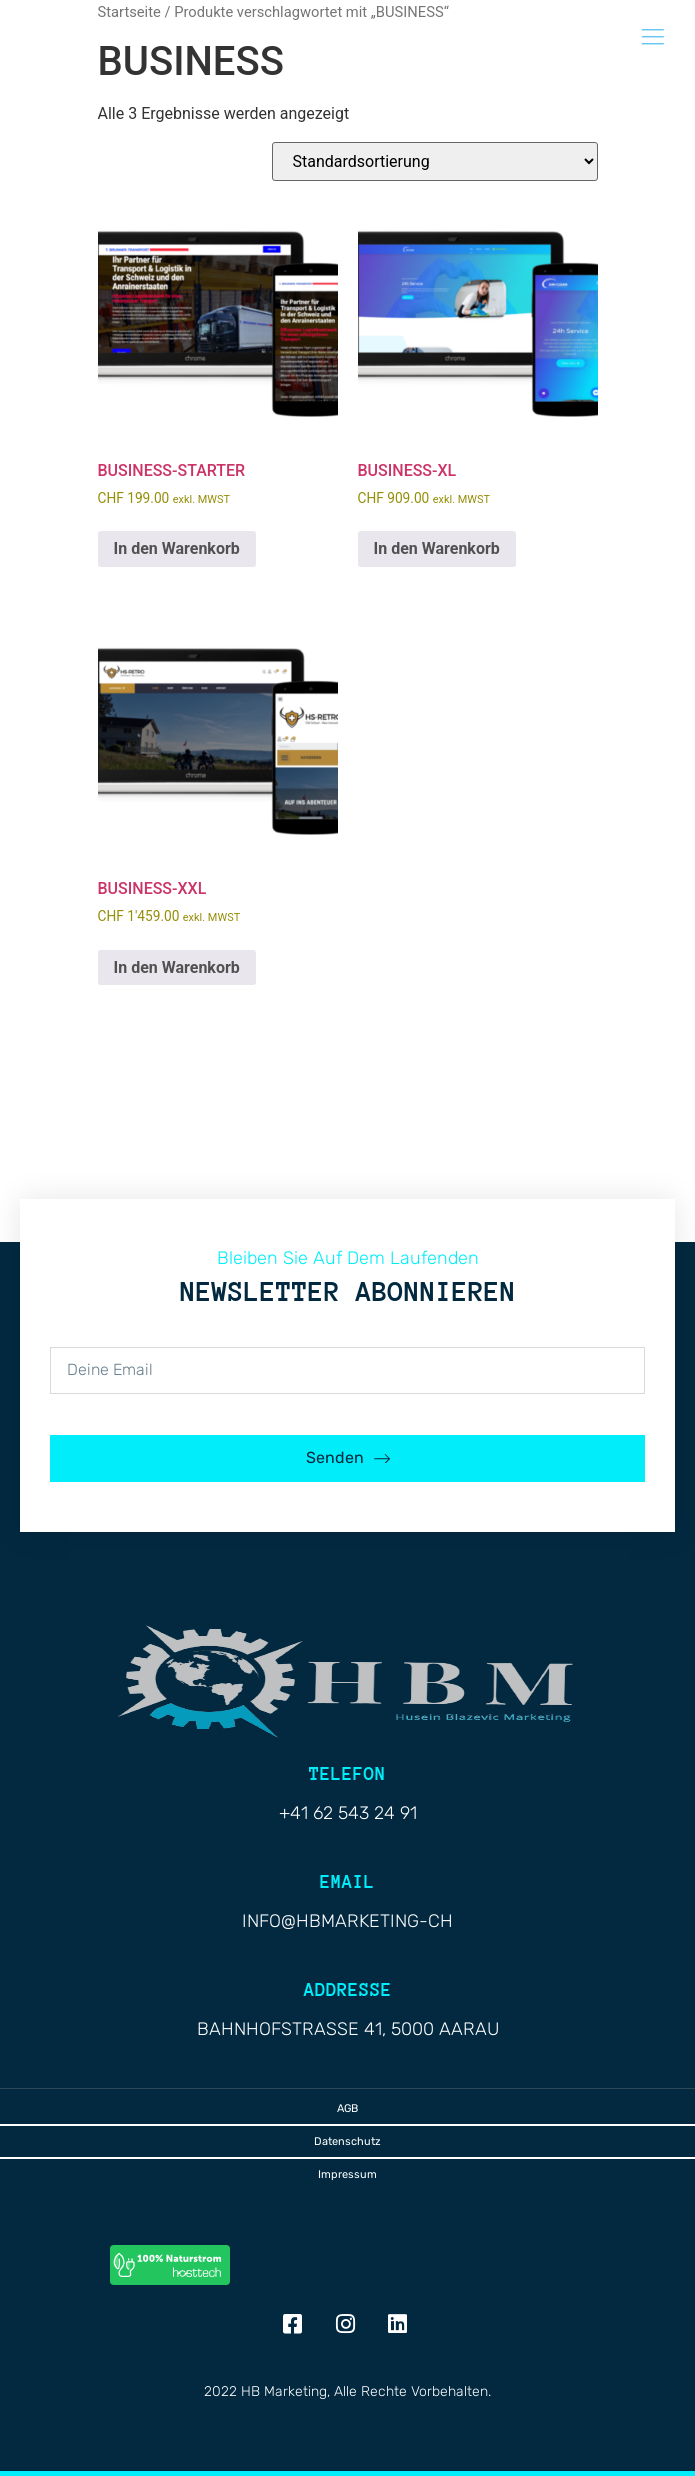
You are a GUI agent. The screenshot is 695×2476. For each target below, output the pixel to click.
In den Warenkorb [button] (177, 548)
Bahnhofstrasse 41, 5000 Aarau (348, 2029)
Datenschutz (347, 2141)
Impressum (347, 2174)
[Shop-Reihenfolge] (435, 161)
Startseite (129, 12)
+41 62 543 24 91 (348, 1813)
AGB (347, 2108)
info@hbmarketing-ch (347, 1921)
